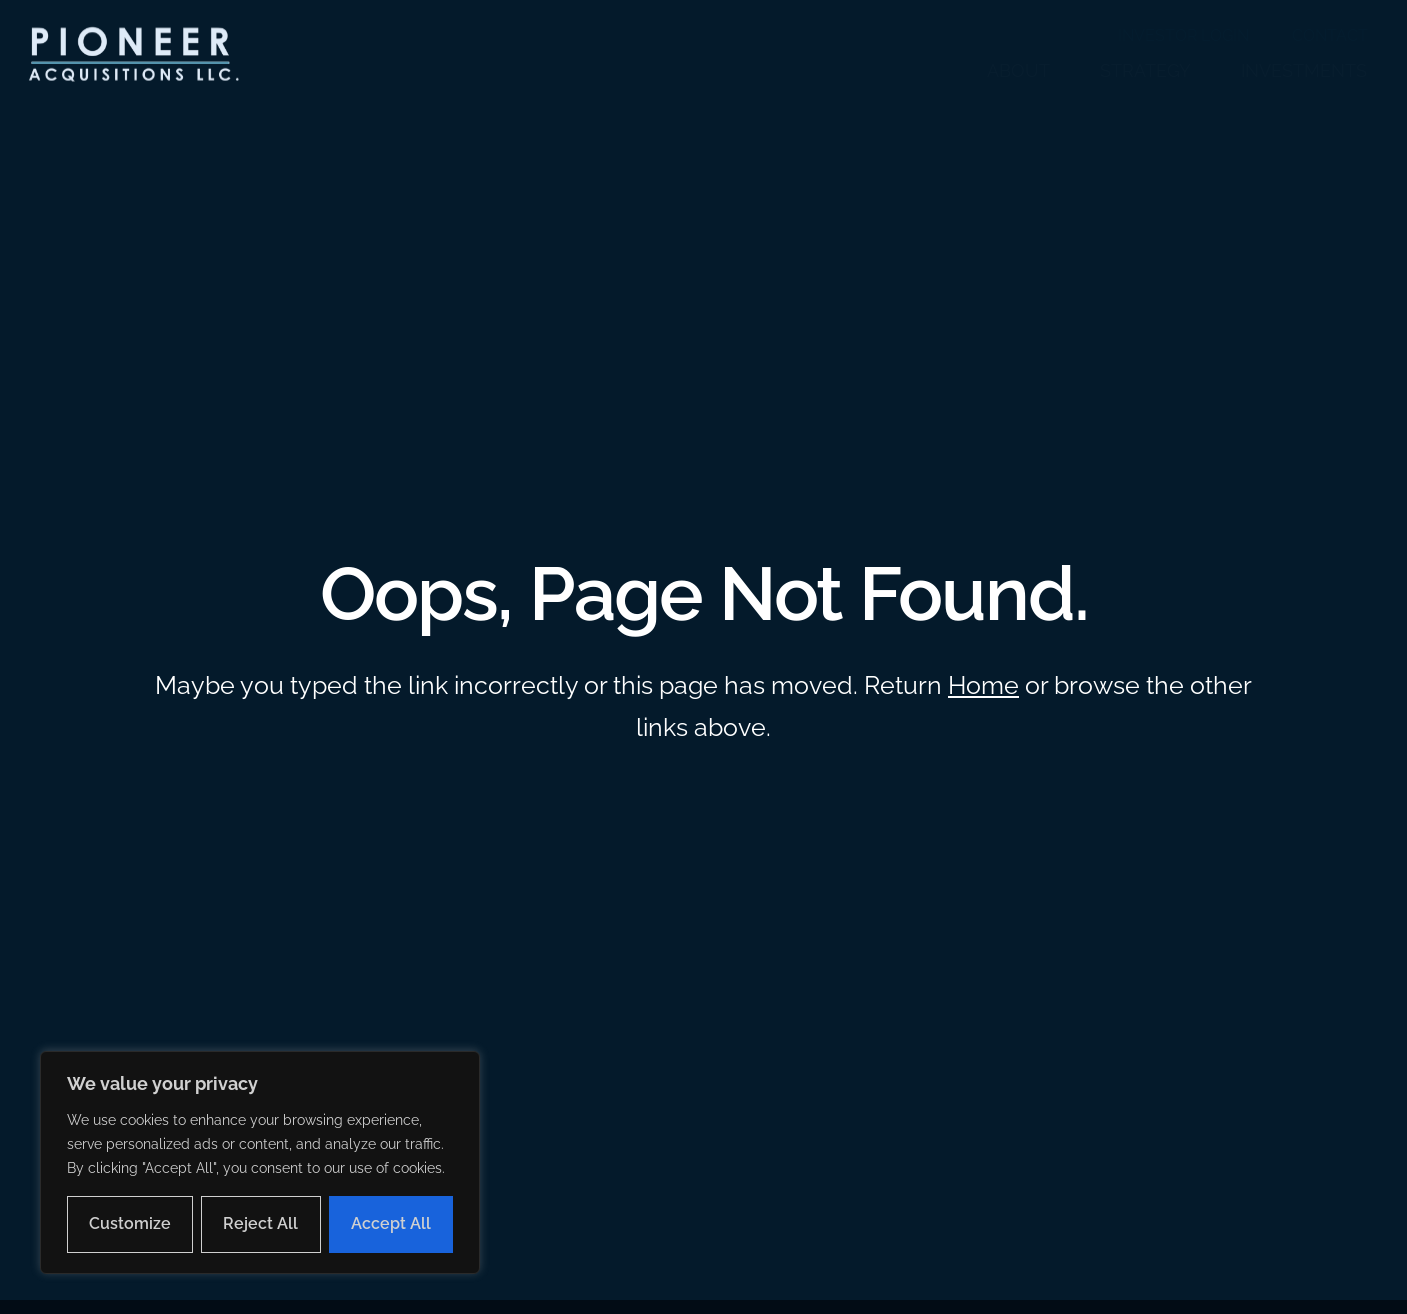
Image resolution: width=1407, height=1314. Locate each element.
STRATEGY (1145, 70)
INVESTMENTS (1304, 70)
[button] (131, 55)
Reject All (260, 1223)
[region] (260, 1162)
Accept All (391, 1223)
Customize (130, 1223)
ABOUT (1018, 70)
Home (983, 685)
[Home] (131, 55)
